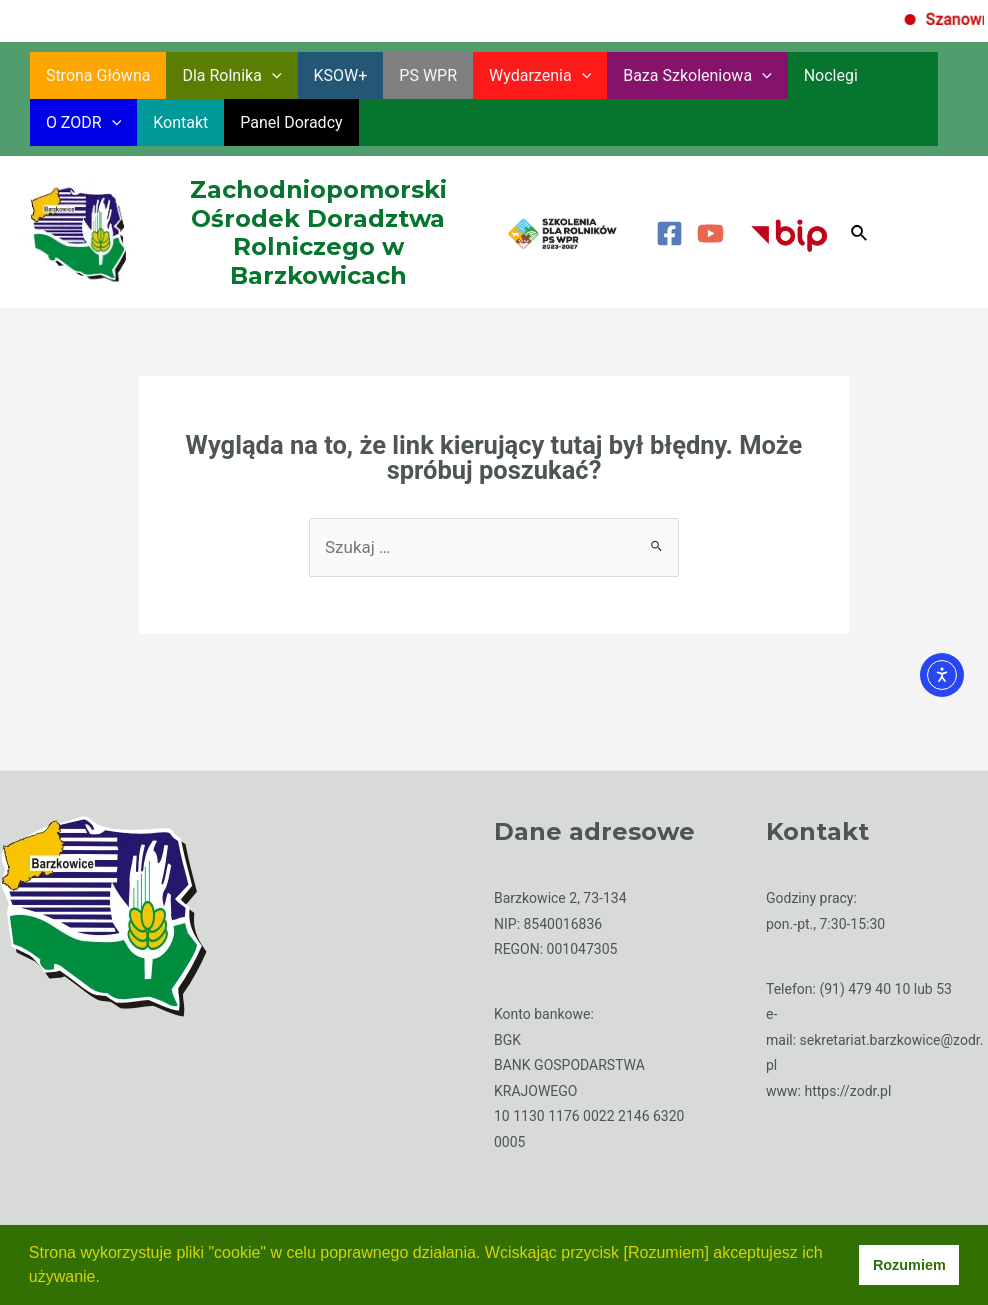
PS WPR (428, 75)
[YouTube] (710, 233)
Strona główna (98, 75)
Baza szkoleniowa (697, 75)
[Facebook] (669, 233)
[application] (272, 75)
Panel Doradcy (291, 122)
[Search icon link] (860, 233)
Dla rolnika (231, 75)
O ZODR (83, 122)
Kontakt (180, 122)
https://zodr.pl (847, 1091)
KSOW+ (341, 75)
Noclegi (831, 75)
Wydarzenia (540, 75)
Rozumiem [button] (909, 1265)
